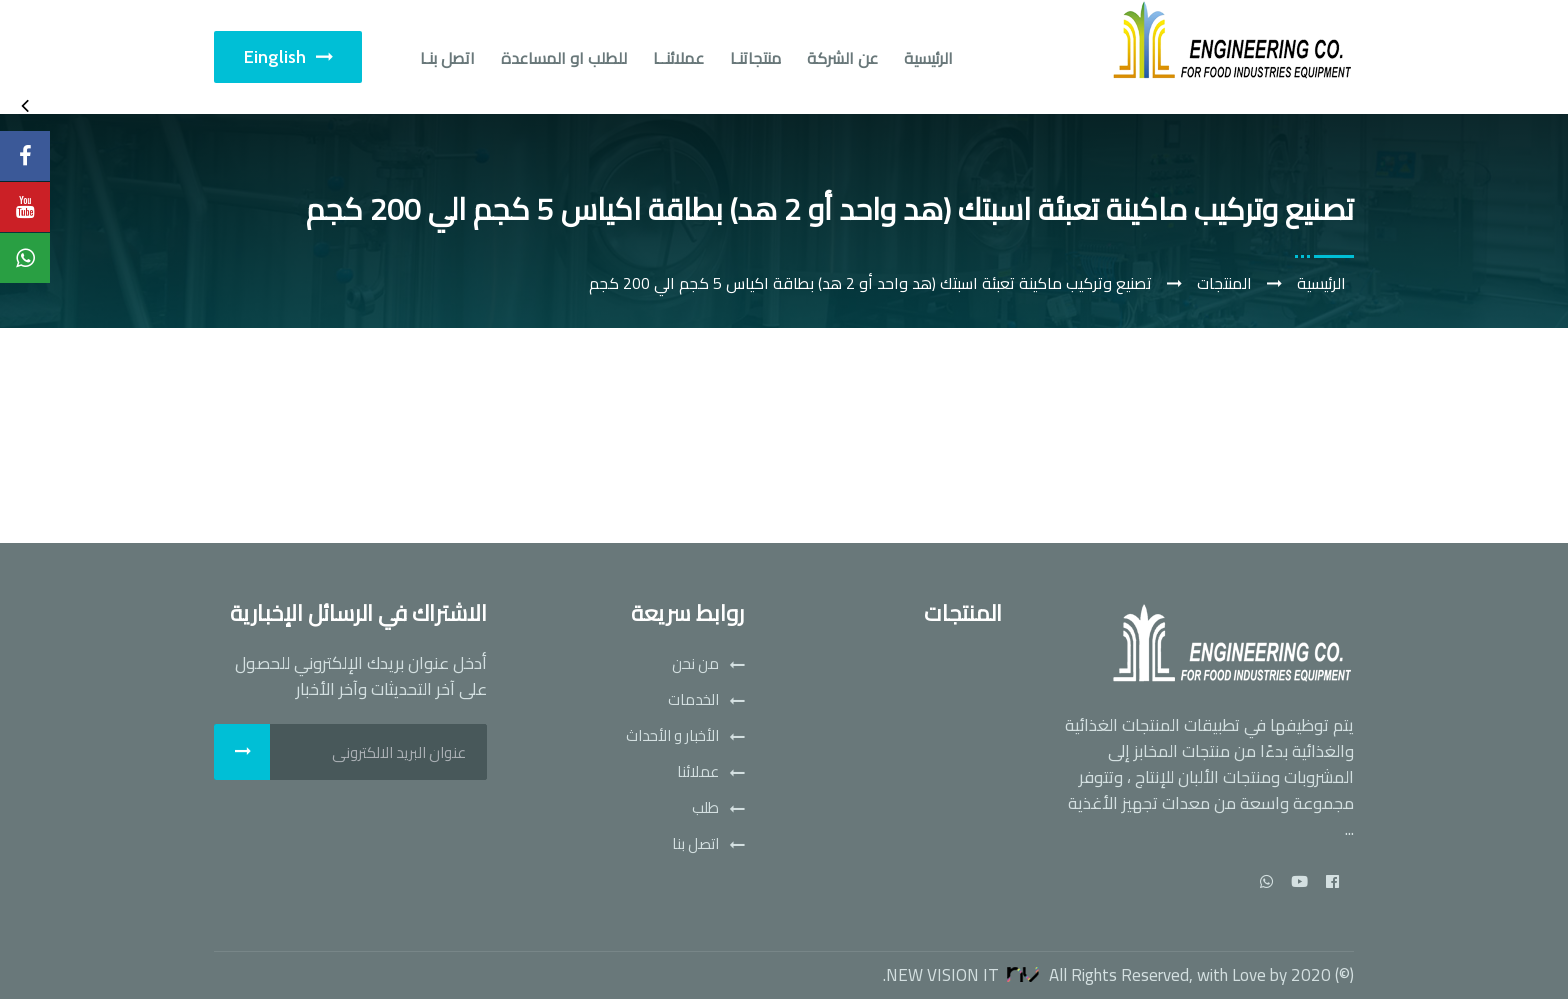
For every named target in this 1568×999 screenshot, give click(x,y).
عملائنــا (678, 58)
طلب (705, 808)
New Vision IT (965, 975)
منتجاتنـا (755, 58)
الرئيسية (928, 58)
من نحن (695, 664)
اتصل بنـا (447, 58)
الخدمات (693, 700)
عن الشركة (842, 58)
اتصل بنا (695, 844)
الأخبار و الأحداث (672, 736)
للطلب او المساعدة (564, 58)
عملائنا (698, 772)
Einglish (288, 57)
